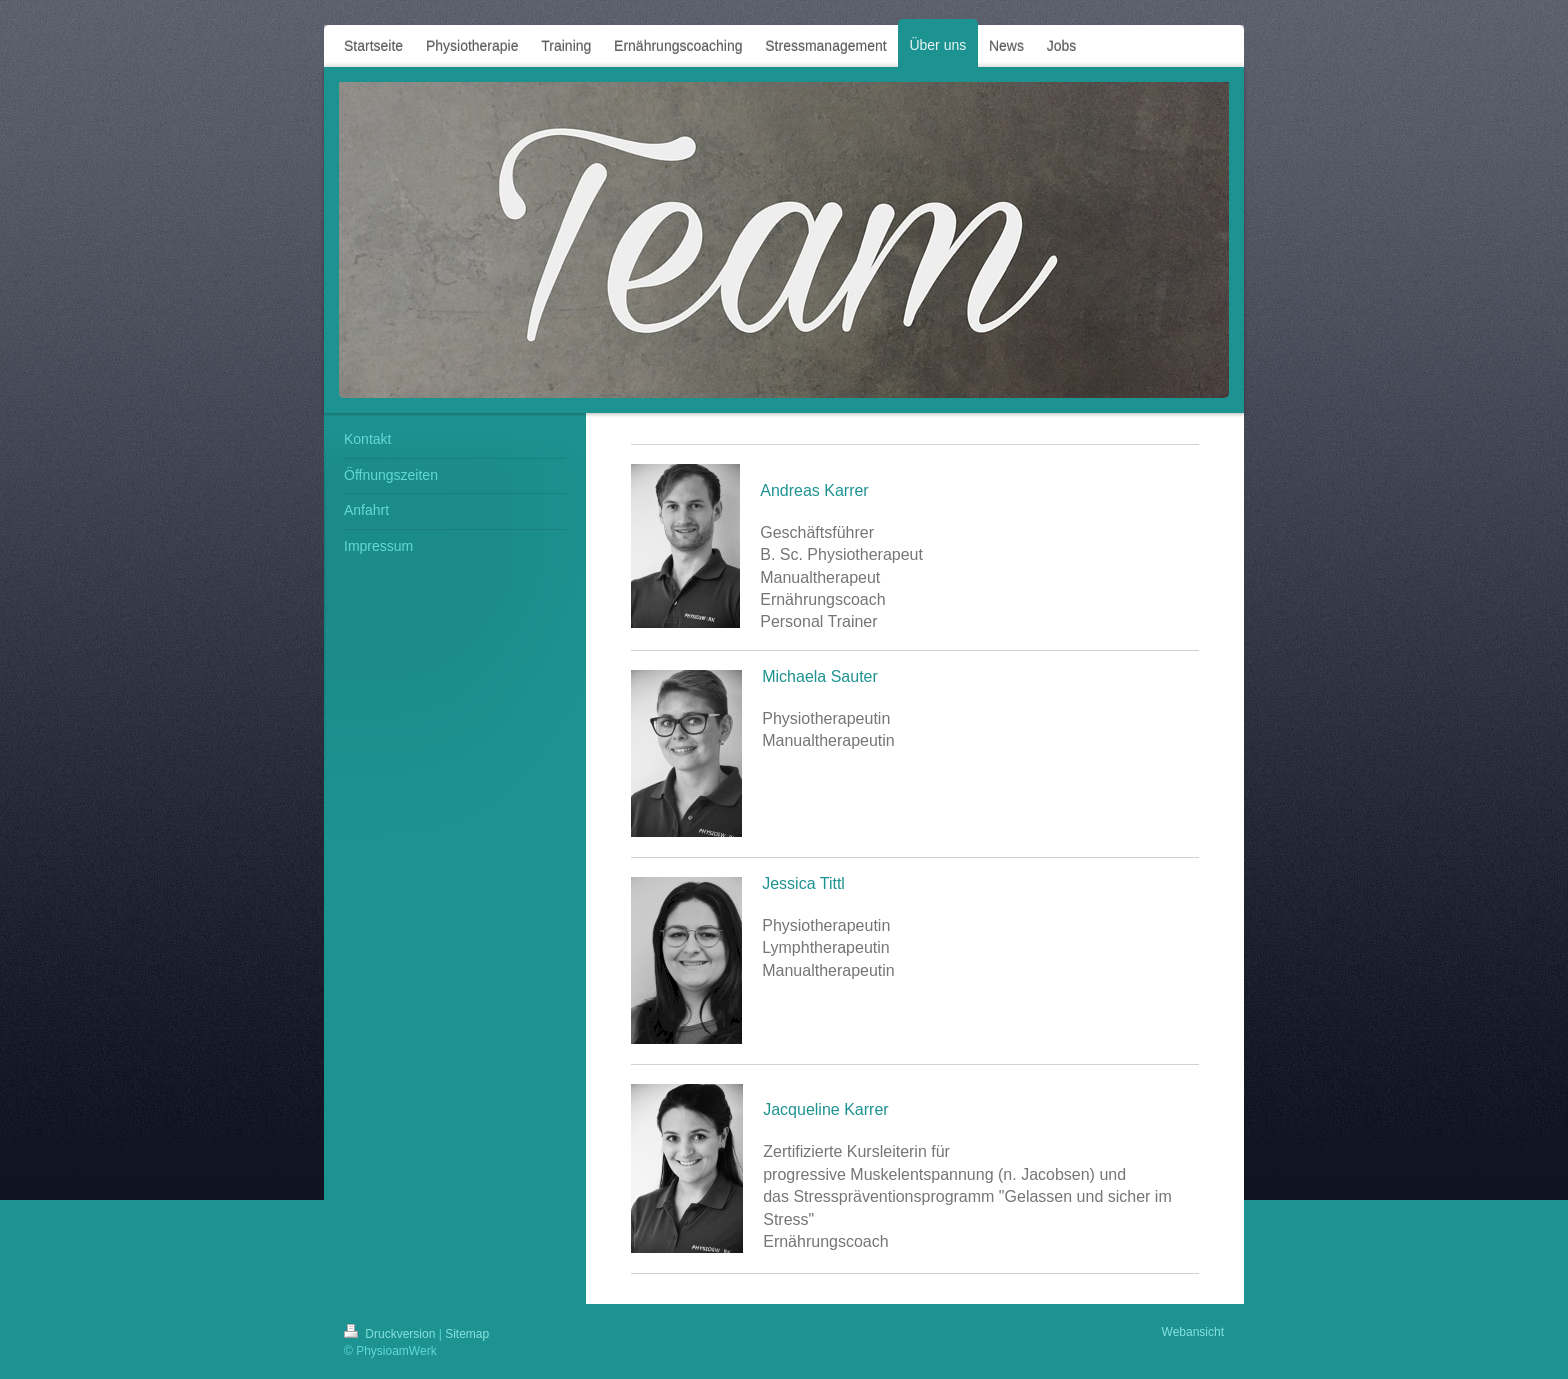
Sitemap (467, 1334)
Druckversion (391, 1334)
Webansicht (1193, 1332)
